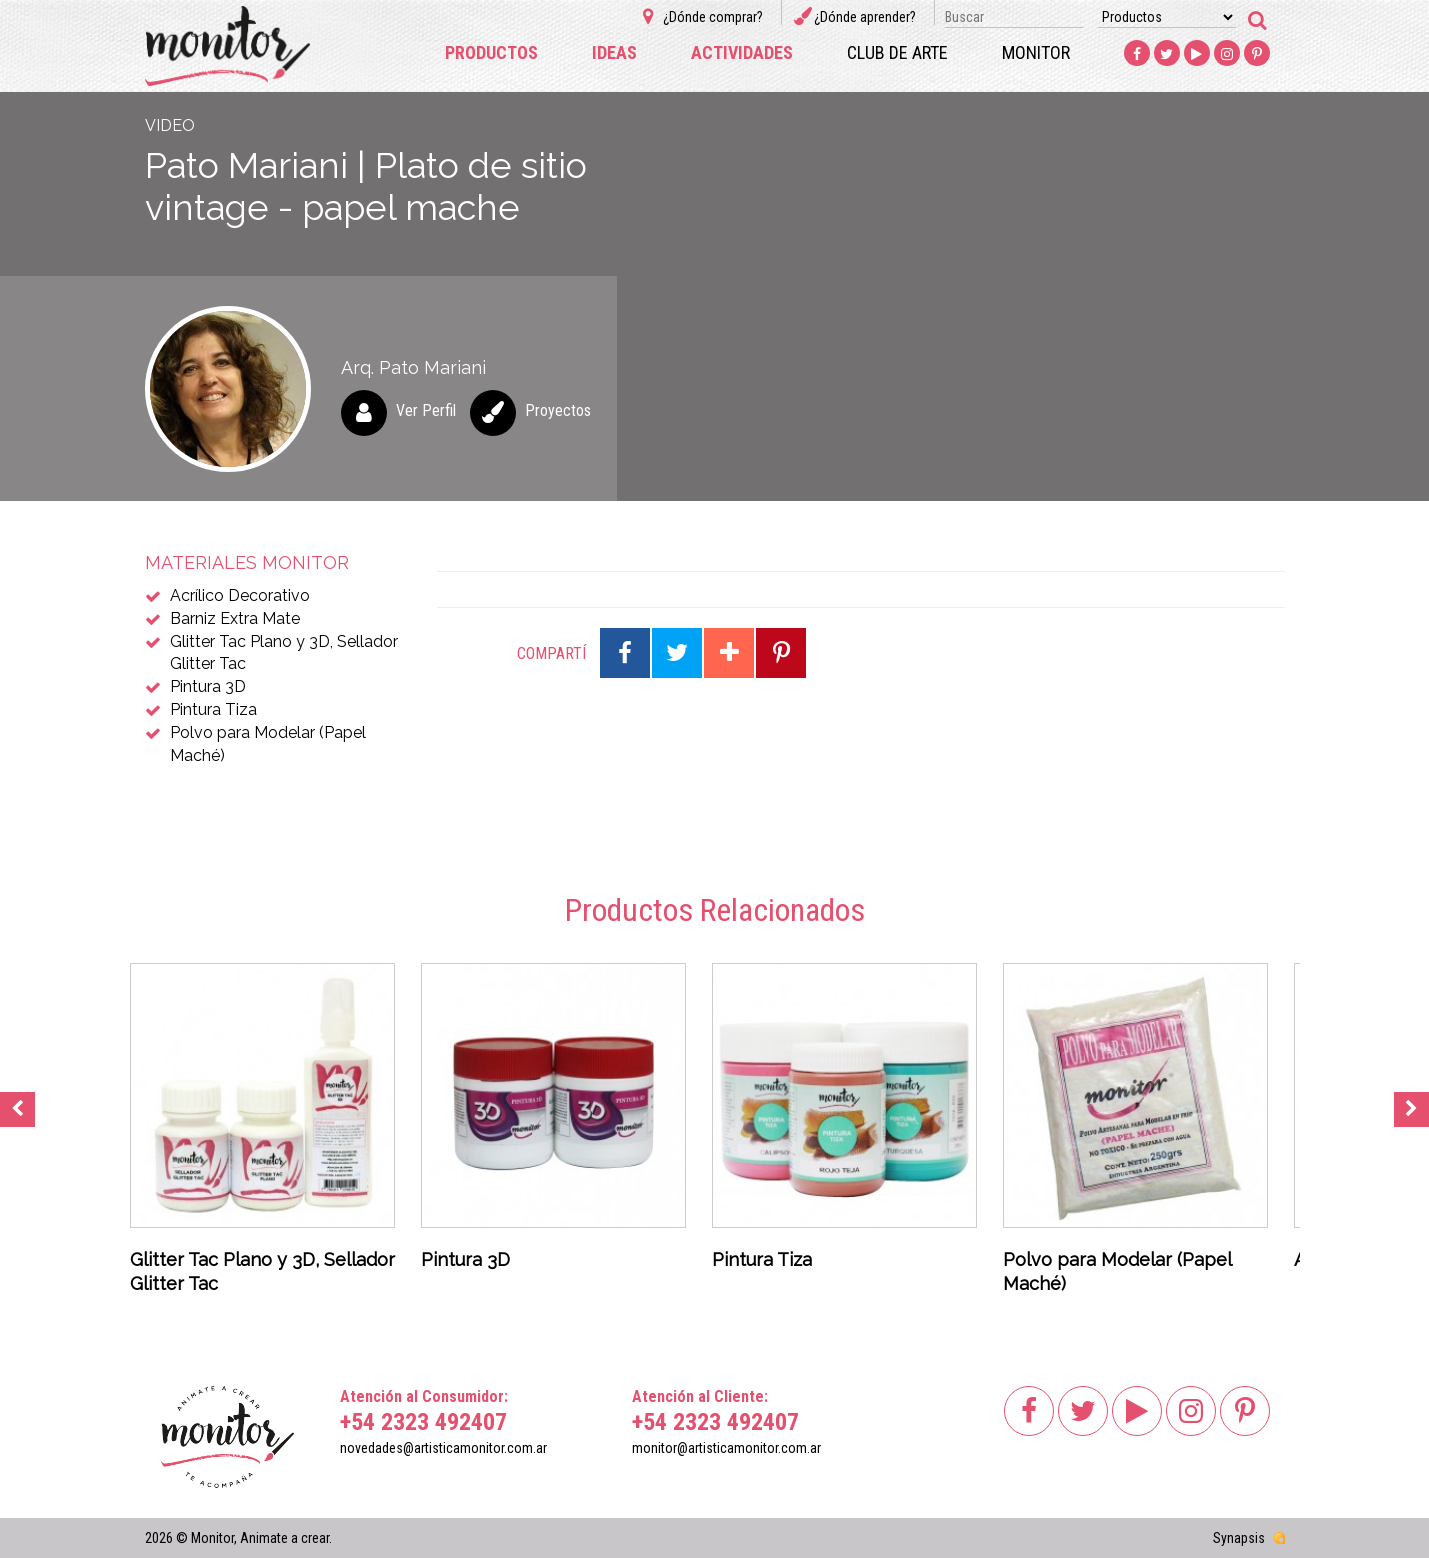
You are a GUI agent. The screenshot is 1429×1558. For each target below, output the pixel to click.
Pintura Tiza (213, 709)
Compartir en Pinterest (781, 653)
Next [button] (1411, 1109)
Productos (491, 52)
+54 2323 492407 (423, 1422)
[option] (262, 1134)
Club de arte (897, 52)
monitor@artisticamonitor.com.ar (726, 1448)
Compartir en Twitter (677, 653)
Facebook (1137, 54)
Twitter (1167, 54)
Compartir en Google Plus (729, 653)
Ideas (614, 52)
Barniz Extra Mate (235, 618)
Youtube (1197, 54)
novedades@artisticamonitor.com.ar (443, 1448)
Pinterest (1257, 54)
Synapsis (1239, 1538)
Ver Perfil (426, 410)
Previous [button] (17, 1109)
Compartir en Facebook (625, 653)
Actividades (742, 52)
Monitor (1036, 52)
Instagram (1227, 54)
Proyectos (558, 410)
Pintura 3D (208, 686)
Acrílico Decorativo (240, 595)
